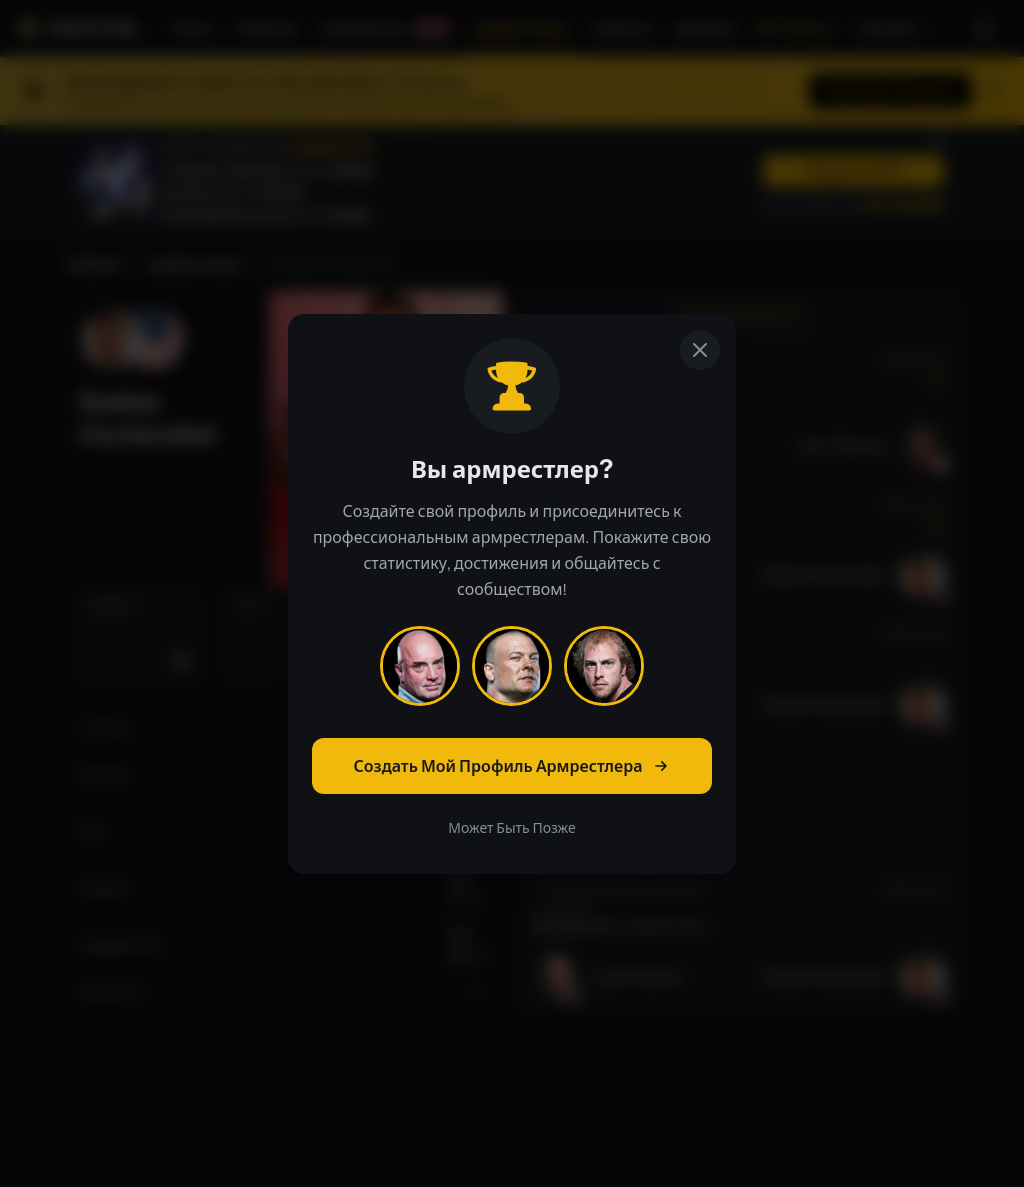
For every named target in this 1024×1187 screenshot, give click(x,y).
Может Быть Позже (511, 828)
